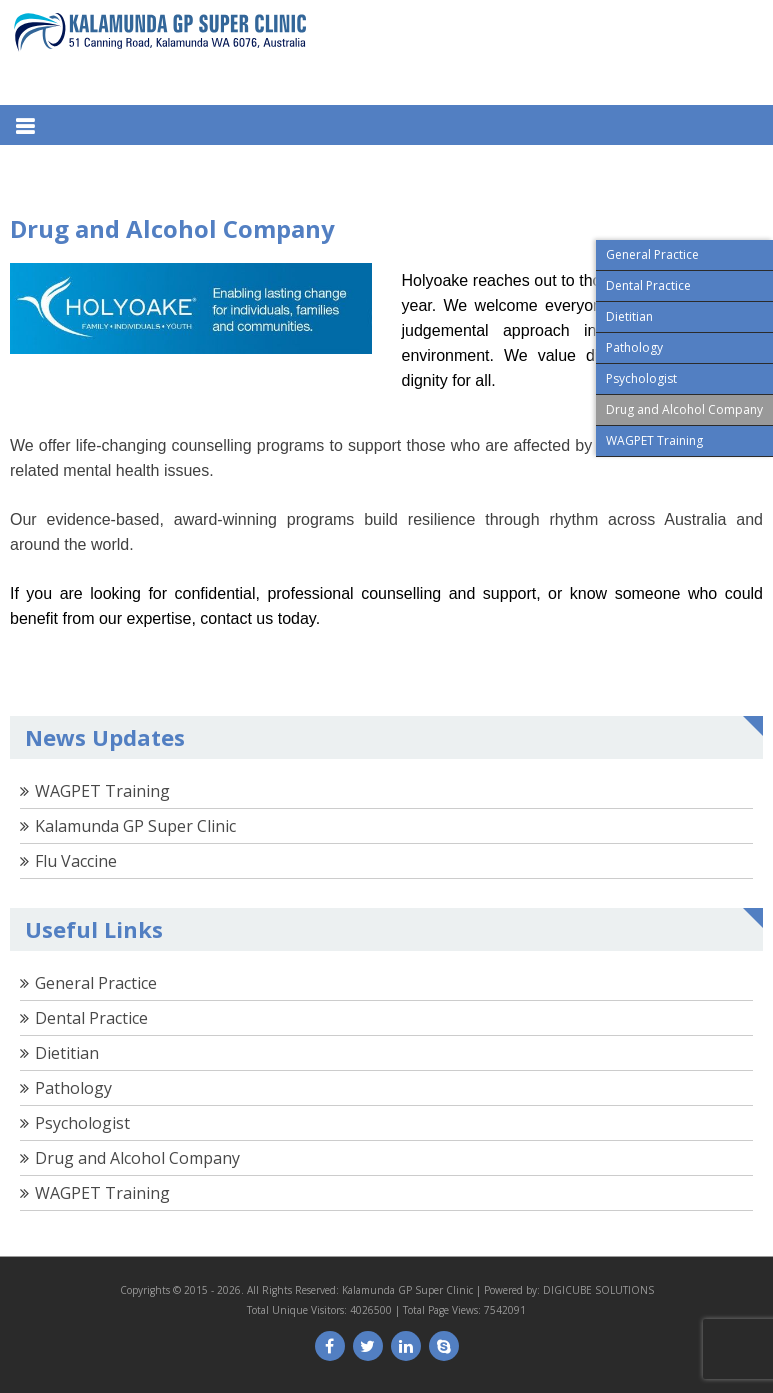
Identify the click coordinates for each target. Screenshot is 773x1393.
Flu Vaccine (76, 861)
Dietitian (67, 1053)
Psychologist (82, 1123)
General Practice (96, 983)
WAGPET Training (102, 791)
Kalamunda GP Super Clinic (135, 826)
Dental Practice (91, 1018)
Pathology (73, 1088)
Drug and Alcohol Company (137, 1158)
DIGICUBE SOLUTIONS (598, 1290)
